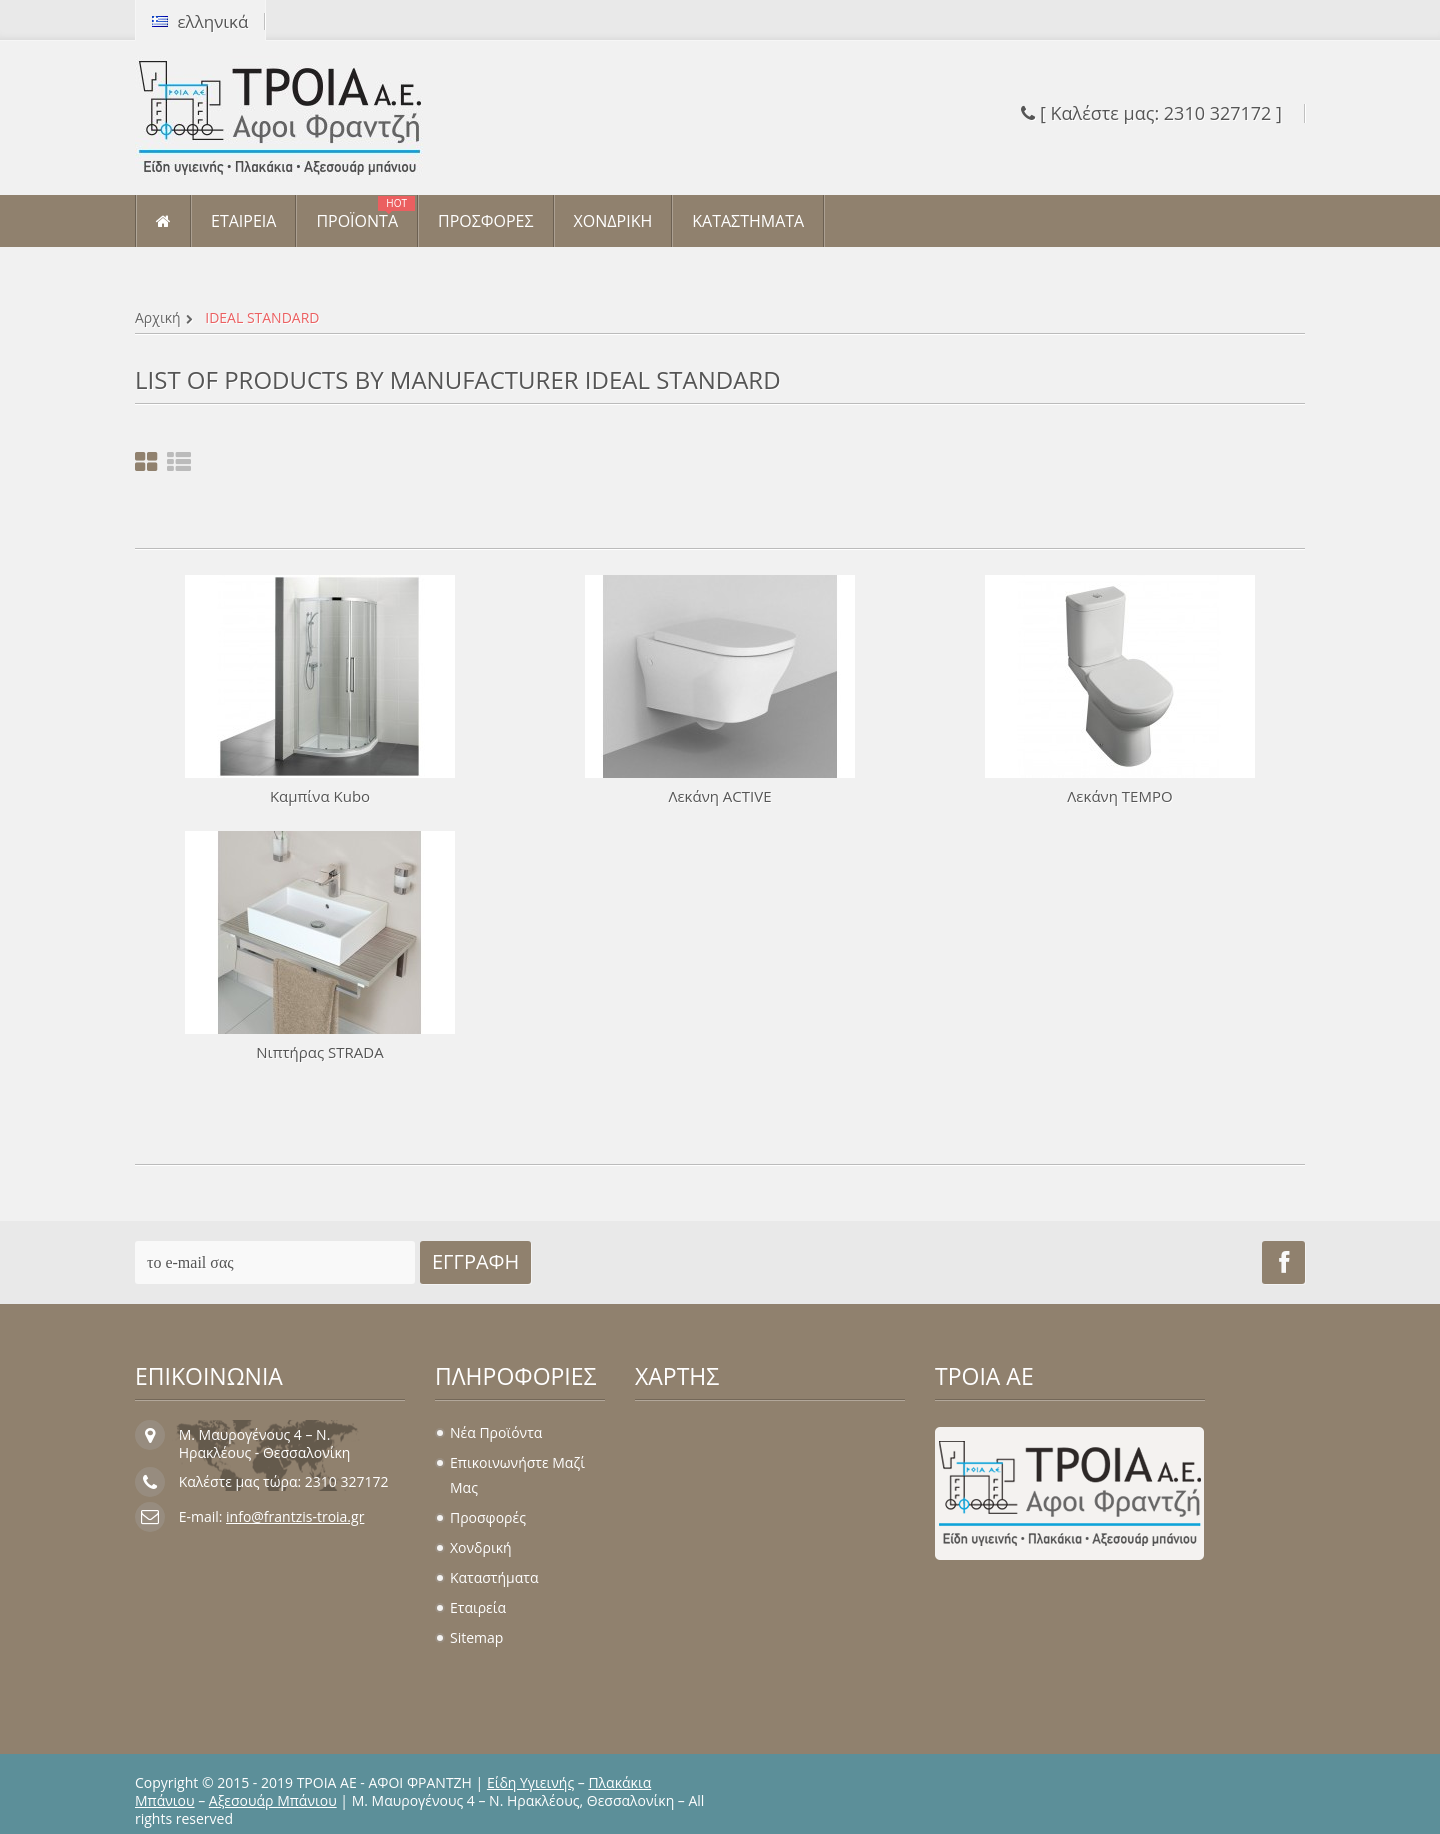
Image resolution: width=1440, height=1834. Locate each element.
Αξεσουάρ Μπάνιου (273, 1800)
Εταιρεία (478, 1607)
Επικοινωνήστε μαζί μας (517, 1475)
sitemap (476, 1637)
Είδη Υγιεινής (530, 1782)
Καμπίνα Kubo (320, 796)
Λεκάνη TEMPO (1119, 796)
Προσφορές (488, 1517)
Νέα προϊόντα (496, 1432)
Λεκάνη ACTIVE (719, 796)
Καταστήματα (494, 1577)
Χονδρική (481, 1547)
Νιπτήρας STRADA (319, 1052)
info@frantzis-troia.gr (295, 1516)
